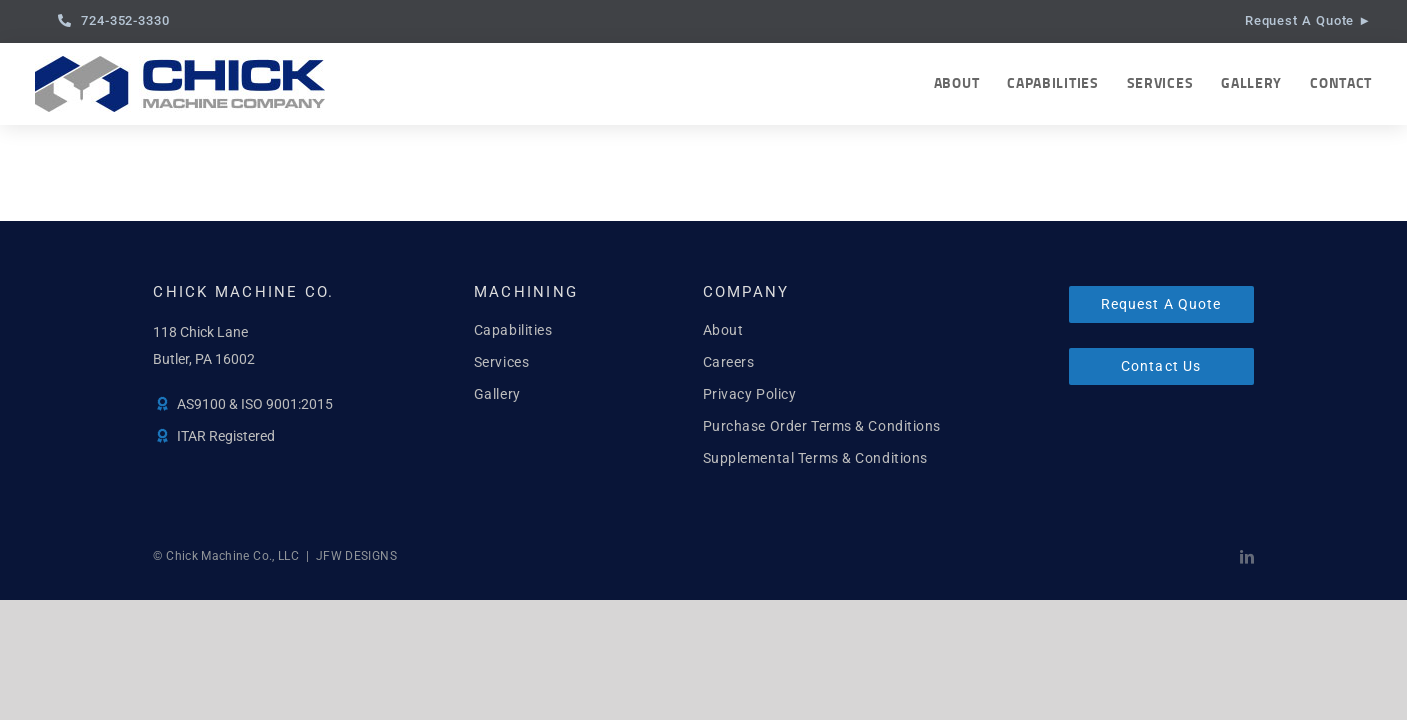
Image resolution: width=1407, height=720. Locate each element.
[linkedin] (1247, 557)
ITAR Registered (226, 436)
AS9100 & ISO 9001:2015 (255, 404)
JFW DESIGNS (356, 556)
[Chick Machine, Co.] (180, 63)
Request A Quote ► (1308, 20)
